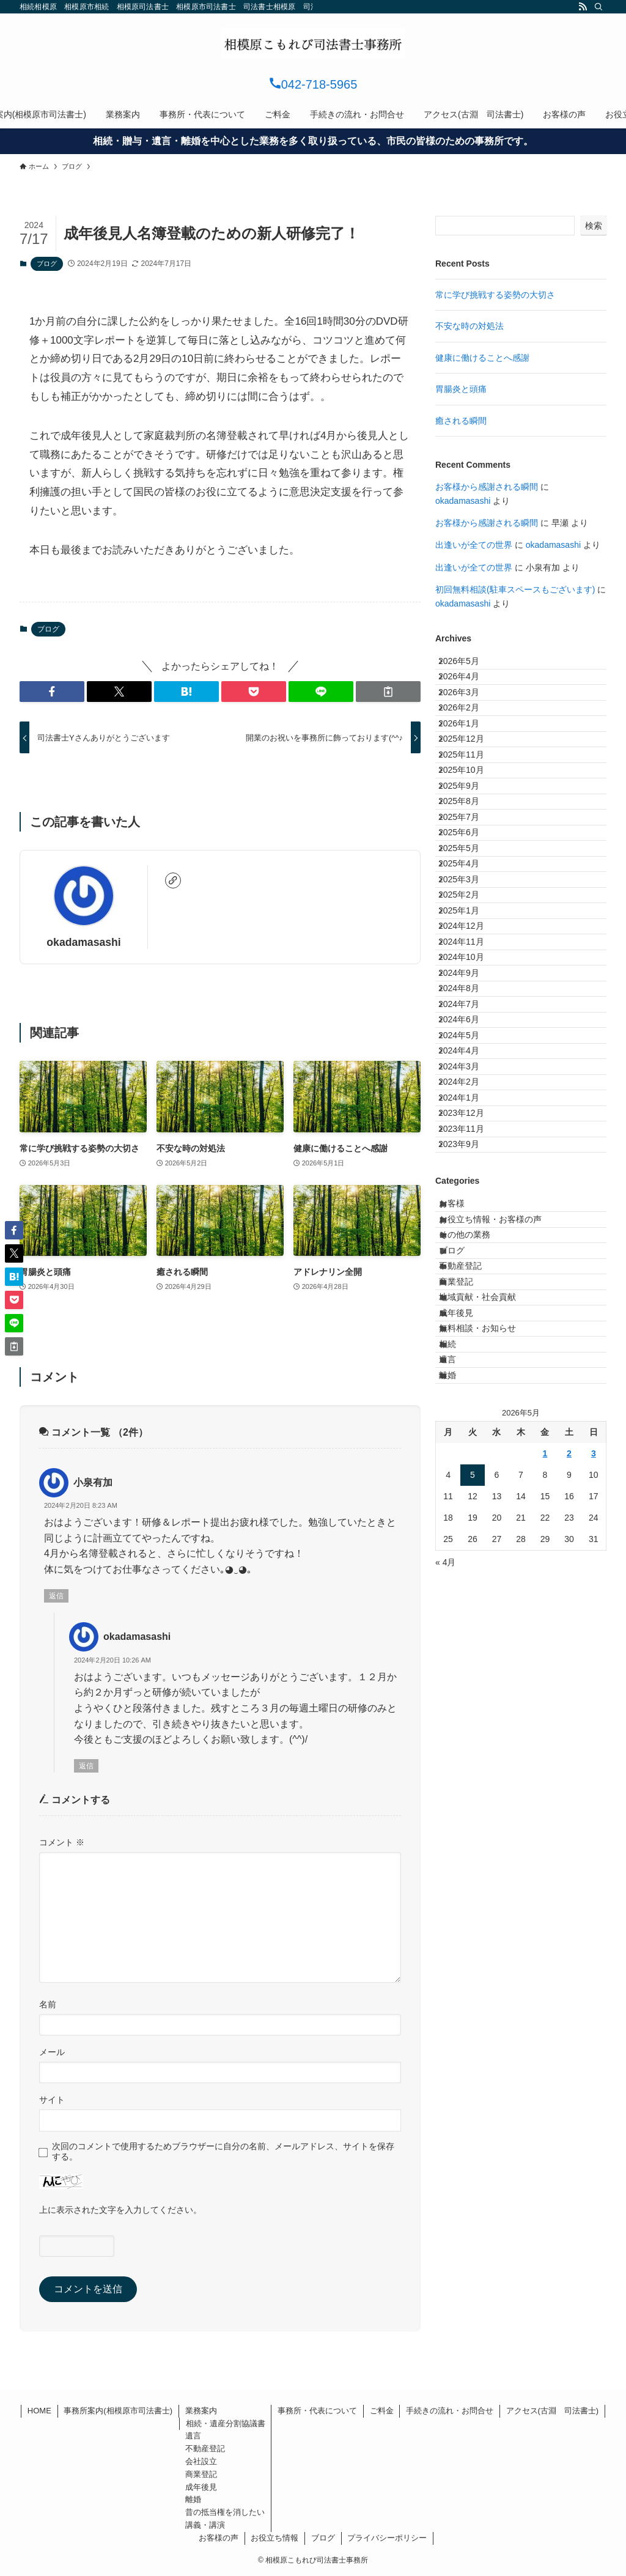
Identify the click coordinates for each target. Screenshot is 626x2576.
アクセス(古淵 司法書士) (552, 2410)
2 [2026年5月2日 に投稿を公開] (569, 1886)
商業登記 (468, 1650)
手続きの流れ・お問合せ (449, 2410)
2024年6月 (468, 1251)
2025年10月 (471, 844)
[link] (173, 880)
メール (52, 2052)
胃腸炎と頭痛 (461, 389)
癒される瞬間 (461, 421)
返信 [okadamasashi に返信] (86, 1766)
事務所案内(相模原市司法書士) (118, 2410)
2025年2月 (468, 1047)
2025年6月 (468, 945)
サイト (52, 2100)
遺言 (459, 1777)
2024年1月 (468, 1378)
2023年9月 (468, 1454)
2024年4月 (468, 1302)
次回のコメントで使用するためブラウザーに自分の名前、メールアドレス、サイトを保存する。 (223, 2151)
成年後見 (468, 1701)
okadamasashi (83, 942)
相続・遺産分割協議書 (225, 2423)
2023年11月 (471, 1429)
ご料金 (382, 2410)
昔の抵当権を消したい (225, 2512)
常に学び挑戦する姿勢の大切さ (495, 295)
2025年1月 (468, 1072)
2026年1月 (468, 767)
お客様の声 (218, 2537)
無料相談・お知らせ (489, 1727)
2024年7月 (468, 1225)
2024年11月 (471, 1124)
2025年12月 (471, 793)
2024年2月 (468, 1352)
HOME (39, 2410)
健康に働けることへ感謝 (482, 358)
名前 (47, 2004)
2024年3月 (468, 1327)
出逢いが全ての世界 (473, 545)
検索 (593, 226)
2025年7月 (468, 920)
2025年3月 (468, 1022)
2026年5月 (468, 666)
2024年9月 (468, 1174)
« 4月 (445, 1995)
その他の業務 (476, 1574)
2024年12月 (471, 1098)
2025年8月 (468, 894)
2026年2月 (468, 742)
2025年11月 (471, 819)
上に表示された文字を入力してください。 (120, 2210)
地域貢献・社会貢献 (489, 1676)
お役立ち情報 (274, 2537)
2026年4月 (468, 691)
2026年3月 (468, 717)
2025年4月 (468, 997)
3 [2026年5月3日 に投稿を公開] (593, 1886)
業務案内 (201, 2410)
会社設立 (201, 2461)
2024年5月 (468, 1276)
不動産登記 (472, 1625)
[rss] (583, 6)
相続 (459, 1752)
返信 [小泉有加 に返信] (56, 1596)
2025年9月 (468, 869)
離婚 (459, 1803)
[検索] (598, 6)
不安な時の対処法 (469, 326)
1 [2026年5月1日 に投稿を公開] (545, 1886)
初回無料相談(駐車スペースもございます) (515, 589)
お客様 (463, 1523)
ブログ (47, 263)
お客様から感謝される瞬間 (486, 487)
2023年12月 (471, 1403)
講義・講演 (205, 2525)
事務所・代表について (317, 2410)
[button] (52, 691)
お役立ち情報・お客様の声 (502, 1549)
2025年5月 (468, 971)
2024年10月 (471, 1149)
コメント (61, 1842)
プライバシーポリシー (387, 2537)
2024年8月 (468, 1200)
